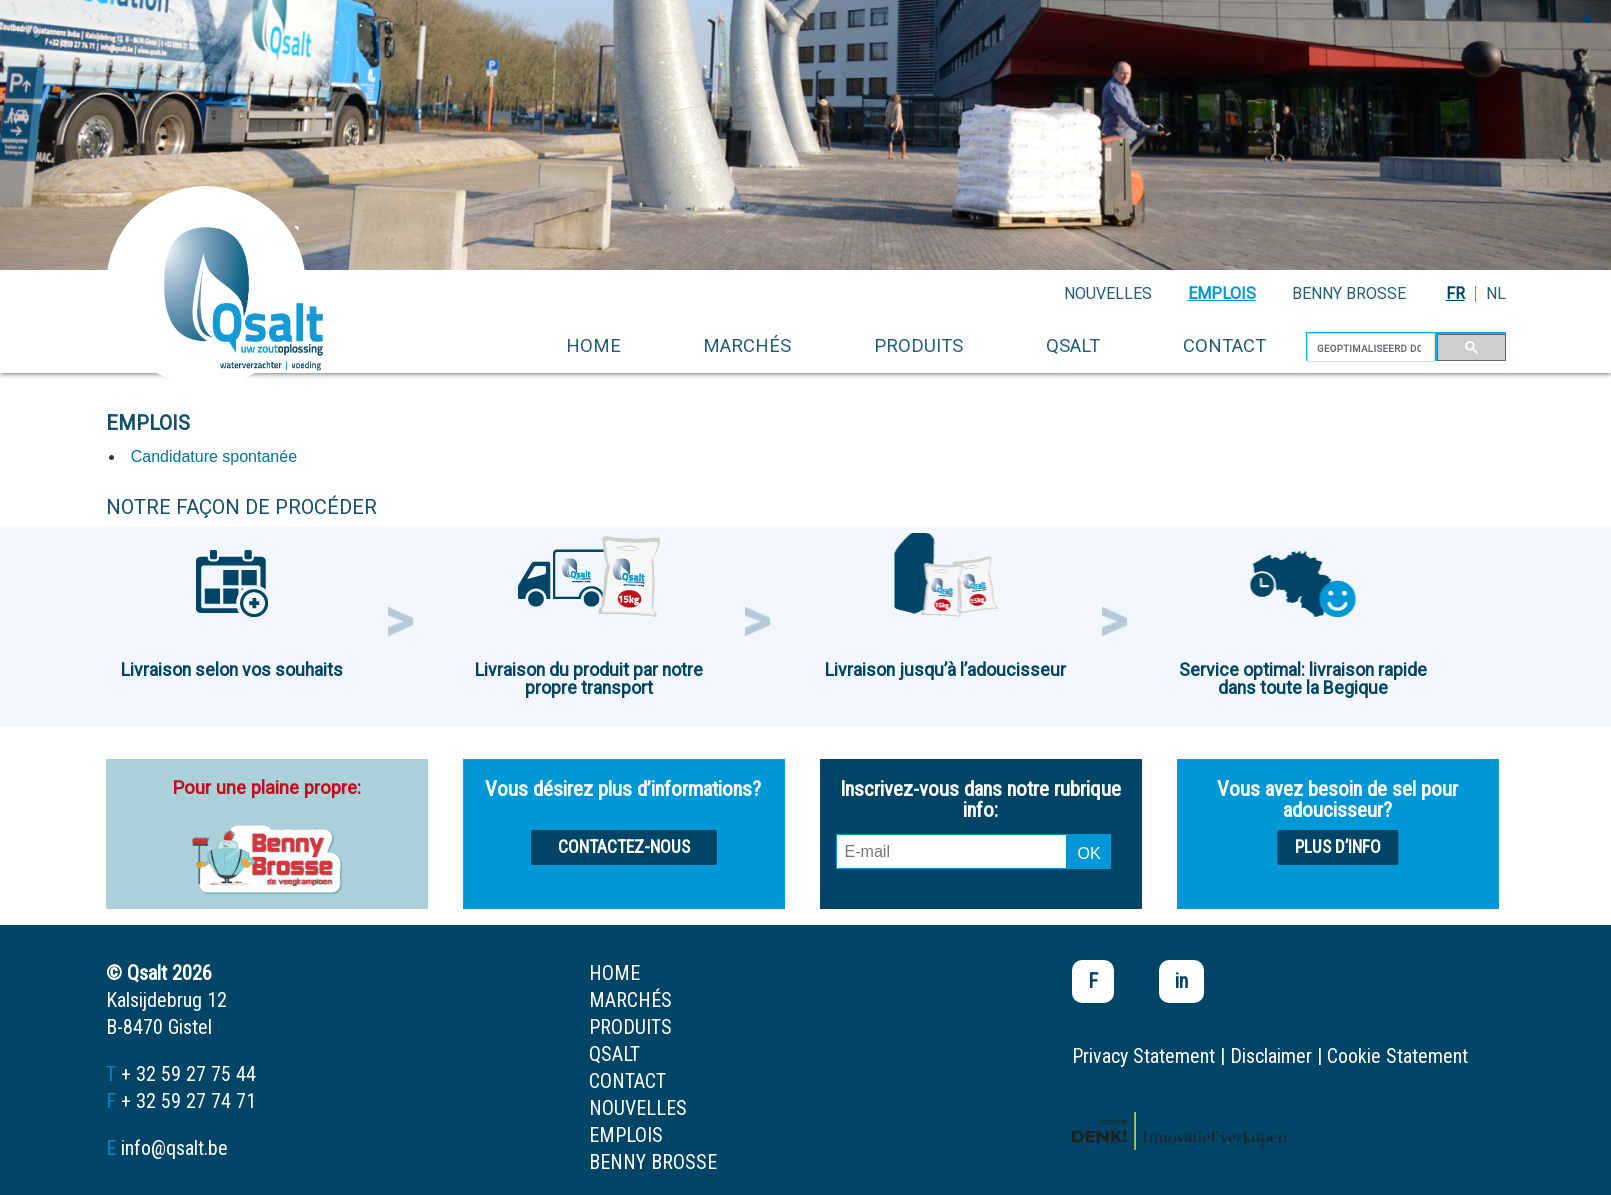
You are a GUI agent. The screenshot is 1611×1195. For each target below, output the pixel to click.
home (593, 345)
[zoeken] (1369, 348)
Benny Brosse (1349, 293)
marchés (747, 345)
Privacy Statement (1143, 1056)
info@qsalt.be (174, 1148)
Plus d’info (1338, 847)
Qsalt (1073, 345)
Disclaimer (1271, 1056)
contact (1224, 345)
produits (918, 345)
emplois (1222, 293)
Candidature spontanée (214, 456)
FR (1455, 293)
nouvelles (1108, 293)
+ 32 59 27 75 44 (188, 1074)
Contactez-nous (624, 847)
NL (1496, 293)
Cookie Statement (1397, 1056)
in (1181, 981)
